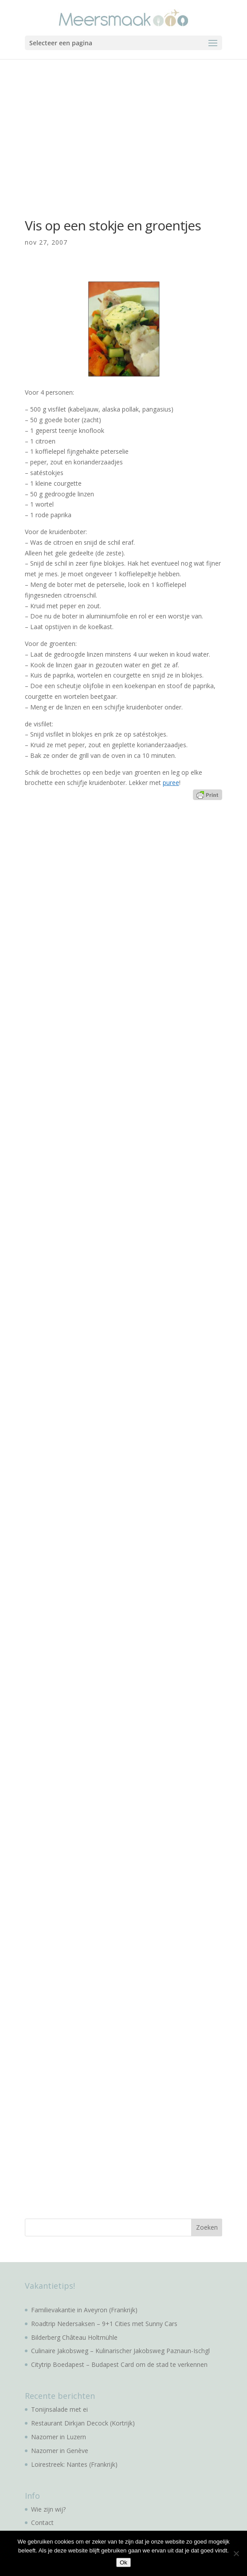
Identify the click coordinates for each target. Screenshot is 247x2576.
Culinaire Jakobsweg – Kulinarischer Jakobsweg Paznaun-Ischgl (120, 2350)
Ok (123, 2562)
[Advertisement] (123, 125)
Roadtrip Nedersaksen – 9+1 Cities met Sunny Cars (104, 2323)
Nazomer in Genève (59, 2450)
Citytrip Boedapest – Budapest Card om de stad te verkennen (119, 2364)
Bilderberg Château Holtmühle (74, 2337)
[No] (235, 2553)
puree (171, 782)
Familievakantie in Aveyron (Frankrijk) (84, 2310)
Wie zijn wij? (48, 2509)
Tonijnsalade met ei (59, 2409)
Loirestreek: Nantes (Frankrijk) (74, 2464)
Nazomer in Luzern (58, 2437)
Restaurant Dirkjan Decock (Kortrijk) (83, 2423)
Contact (42, 2522)
